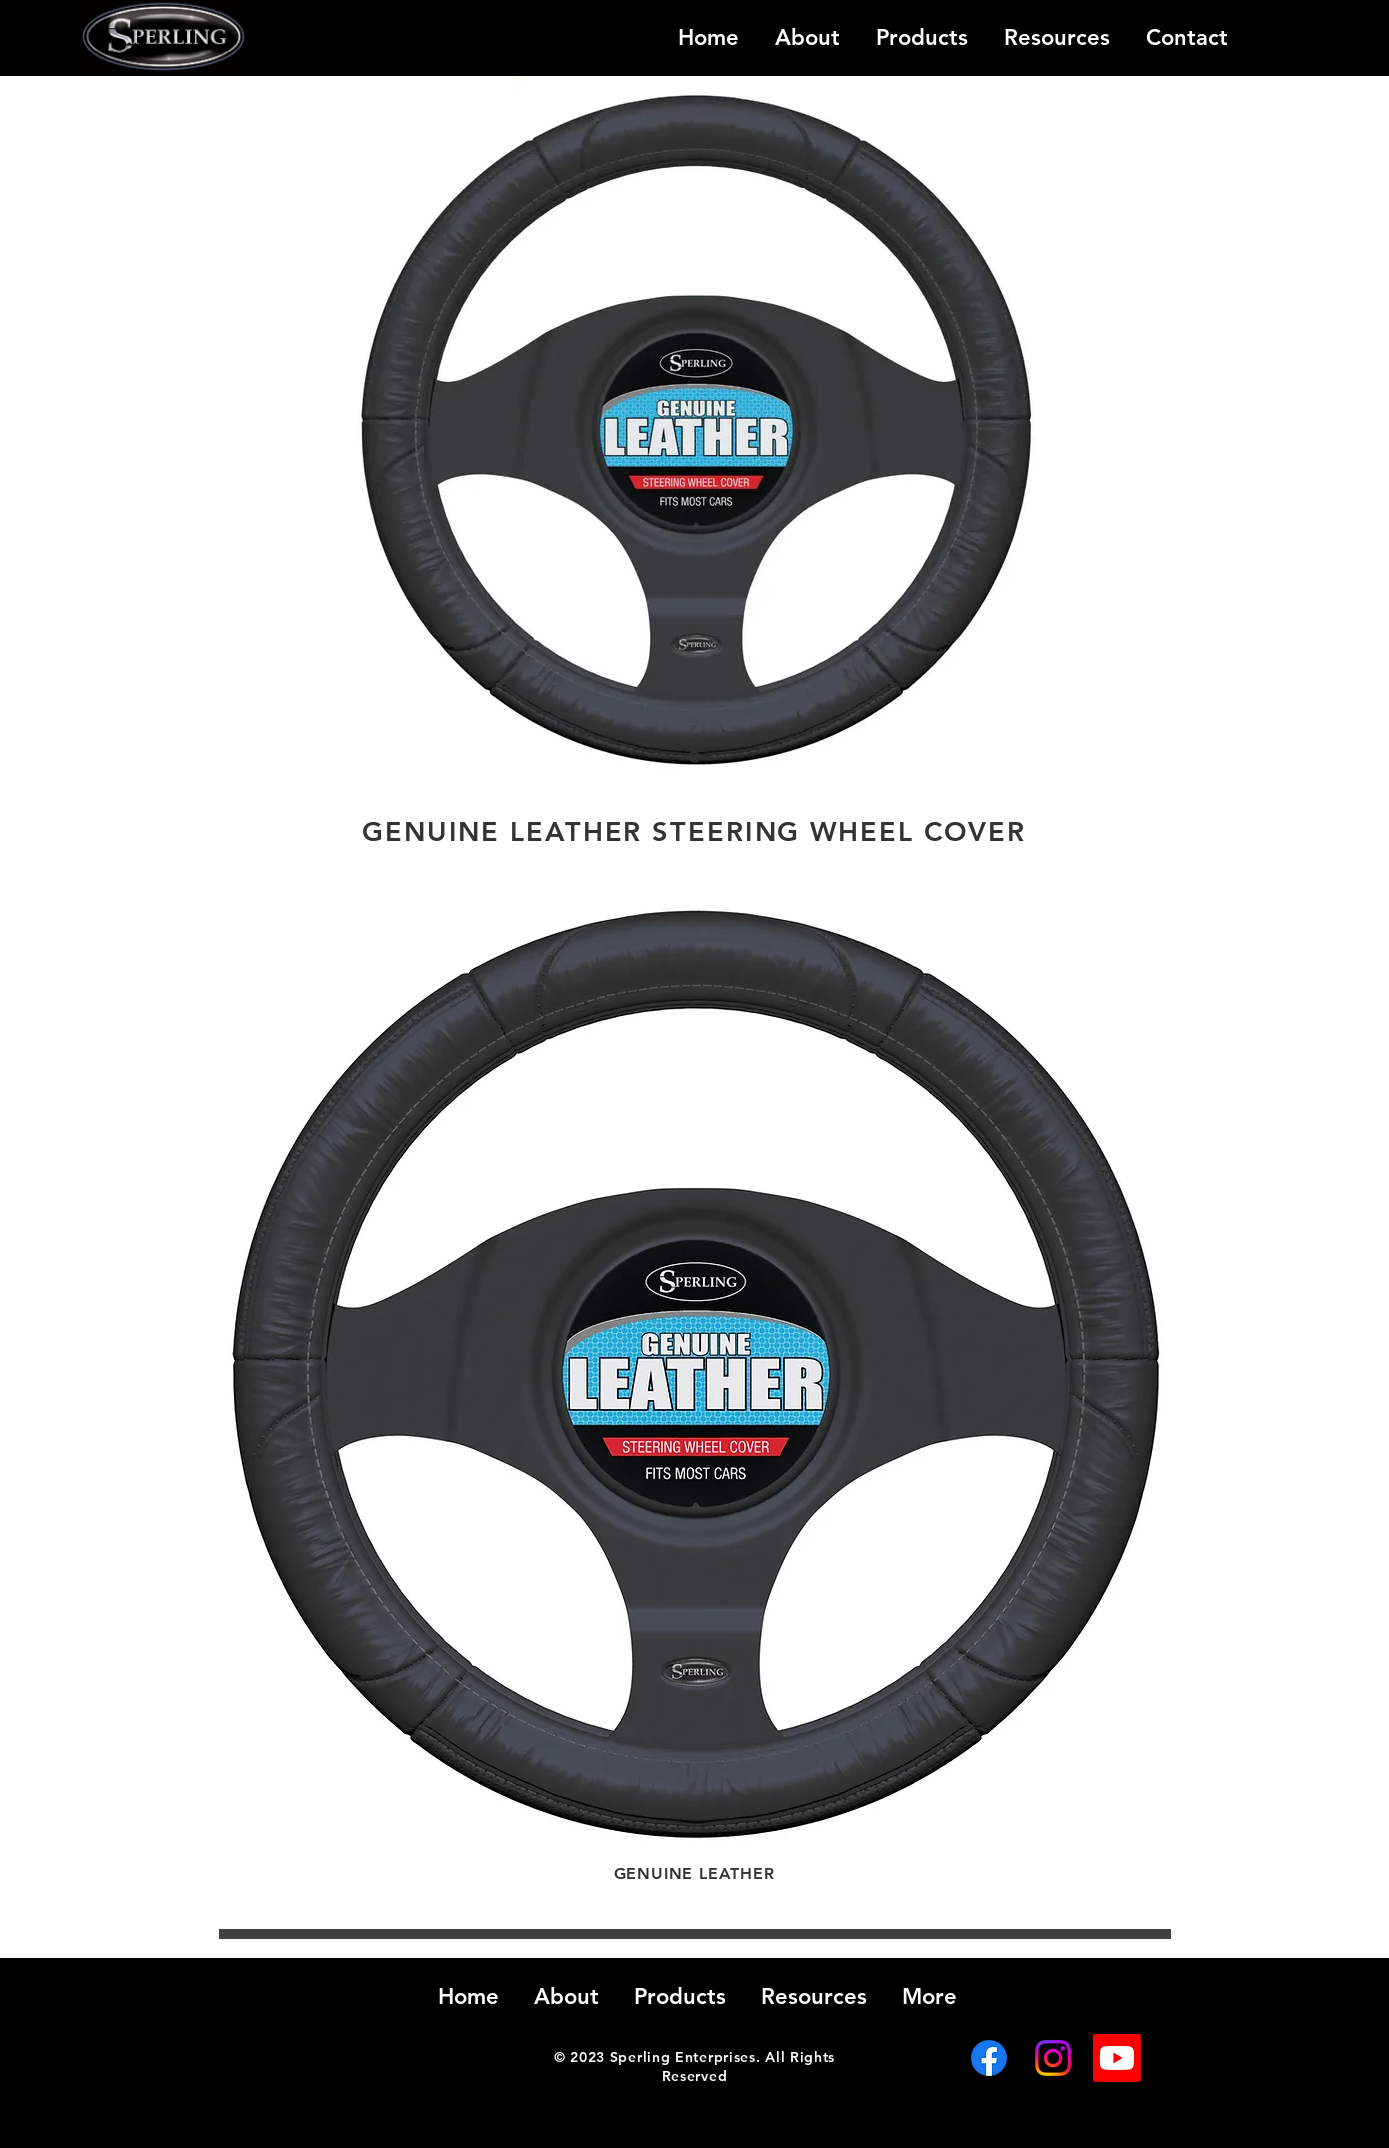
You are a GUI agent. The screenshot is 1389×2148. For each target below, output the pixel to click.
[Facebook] (989, 2058)
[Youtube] (1117, 2058)
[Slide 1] (694, 757)
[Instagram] (1053, 2058)
